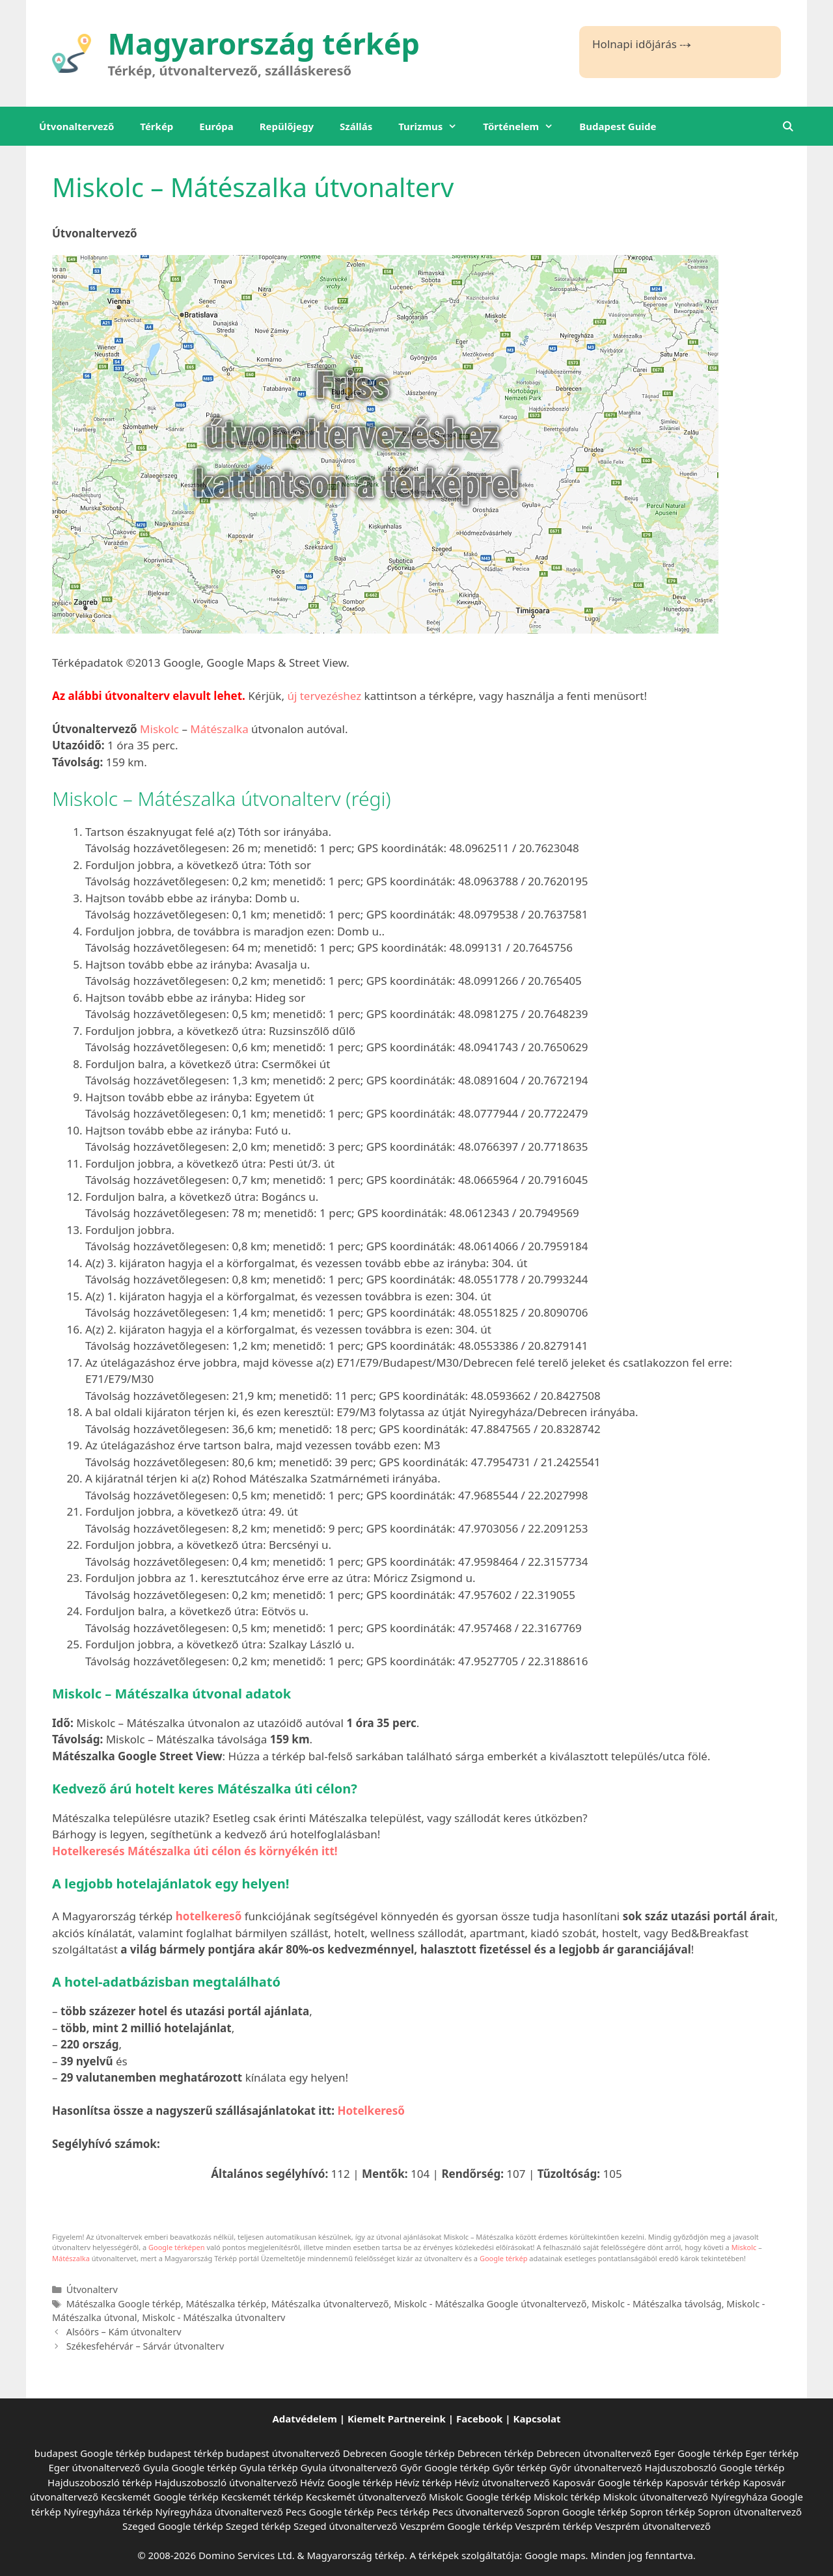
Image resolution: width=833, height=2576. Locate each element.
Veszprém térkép (554, 2525)
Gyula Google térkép (190, 2467)
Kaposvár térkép (702, 2482)
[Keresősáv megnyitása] (788, 126)
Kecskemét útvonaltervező (366, 2496)
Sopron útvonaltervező (750, 2511)
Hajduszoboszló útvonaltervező (225, 2482)
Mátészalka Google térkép (123, 2304)
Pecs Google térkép (330, 2511)
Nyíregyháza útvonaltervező (219, 2511)
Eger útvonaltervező (95, 2467)
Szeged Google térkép (172, 2525)
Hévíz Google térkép (346, 2482)
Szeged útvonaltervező (346, 2525)
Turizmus (434, 126)
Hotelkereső (370, 2110)
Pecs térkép (403, 2511)
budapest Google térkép (90, 2453)
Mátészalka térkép (225, 2304)
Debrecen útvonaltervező (593, 2453)
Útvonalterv (92, 2289)
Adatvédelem (304, 2418)
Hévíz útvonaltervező (502, 2482)
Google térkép (504, 2258)
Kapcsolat (537, 2418)
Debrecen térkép (495, 2453)
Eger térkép (772, 2453)
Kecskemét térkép (262, 2496)
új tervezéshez (324, 695)
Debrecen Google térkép (399, 2453)
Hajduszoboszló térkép (100, 2482)
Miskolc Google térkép (480, 2496)
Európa (216, 126)
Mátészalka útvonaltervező (330, 2304)
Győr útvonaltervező (595, 2467)
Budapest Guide (617, 126)
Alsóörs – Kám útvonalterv (124, 2332)
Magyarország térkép (264, 43)
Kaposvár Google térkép (608, 2482)
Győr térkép (519, 2467)
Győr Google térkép (445, 2467)
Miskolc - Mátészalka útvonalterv (213, 2317)
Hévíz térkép (423, 2482)
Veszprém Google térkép (456, 2525)
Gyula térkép (268, 2467)
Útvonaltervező (76, 126)
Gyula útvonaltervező (349, 2467)
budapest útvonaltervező (283, 2453)
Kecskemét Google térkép (160, 2496)
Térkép (156, 126)
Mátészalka (219, 728)
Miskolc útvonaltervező (655, 2496)
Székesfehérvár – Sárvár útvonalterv (145, 2346)
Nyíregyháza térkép (108, 2511)
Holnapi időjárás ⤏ (641, 43)
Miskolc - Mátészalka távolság (657, 2304)
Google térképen (176, 2247)
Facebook (479, 2418)
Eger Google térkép (698, 2453)
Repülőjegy (287, 126)
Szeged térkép (258, 2525)
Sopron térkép (662, 2511)
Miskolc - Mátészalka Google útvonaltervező (490, 2304)
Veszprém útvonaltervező (653, 2525)
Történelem (524, 126)
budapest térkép (185, 2453)
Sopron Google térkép (576, 2511)
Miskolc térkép (567, 2496)
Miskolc (159, 728)
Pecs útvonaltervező (478, 2511)
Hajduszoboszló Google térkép (715, 2467)
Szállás (356, 126)
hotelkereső (209, 1916)
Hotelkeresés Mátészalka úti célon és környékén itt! (195, 1851)
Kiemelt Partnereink (397, 2418)
